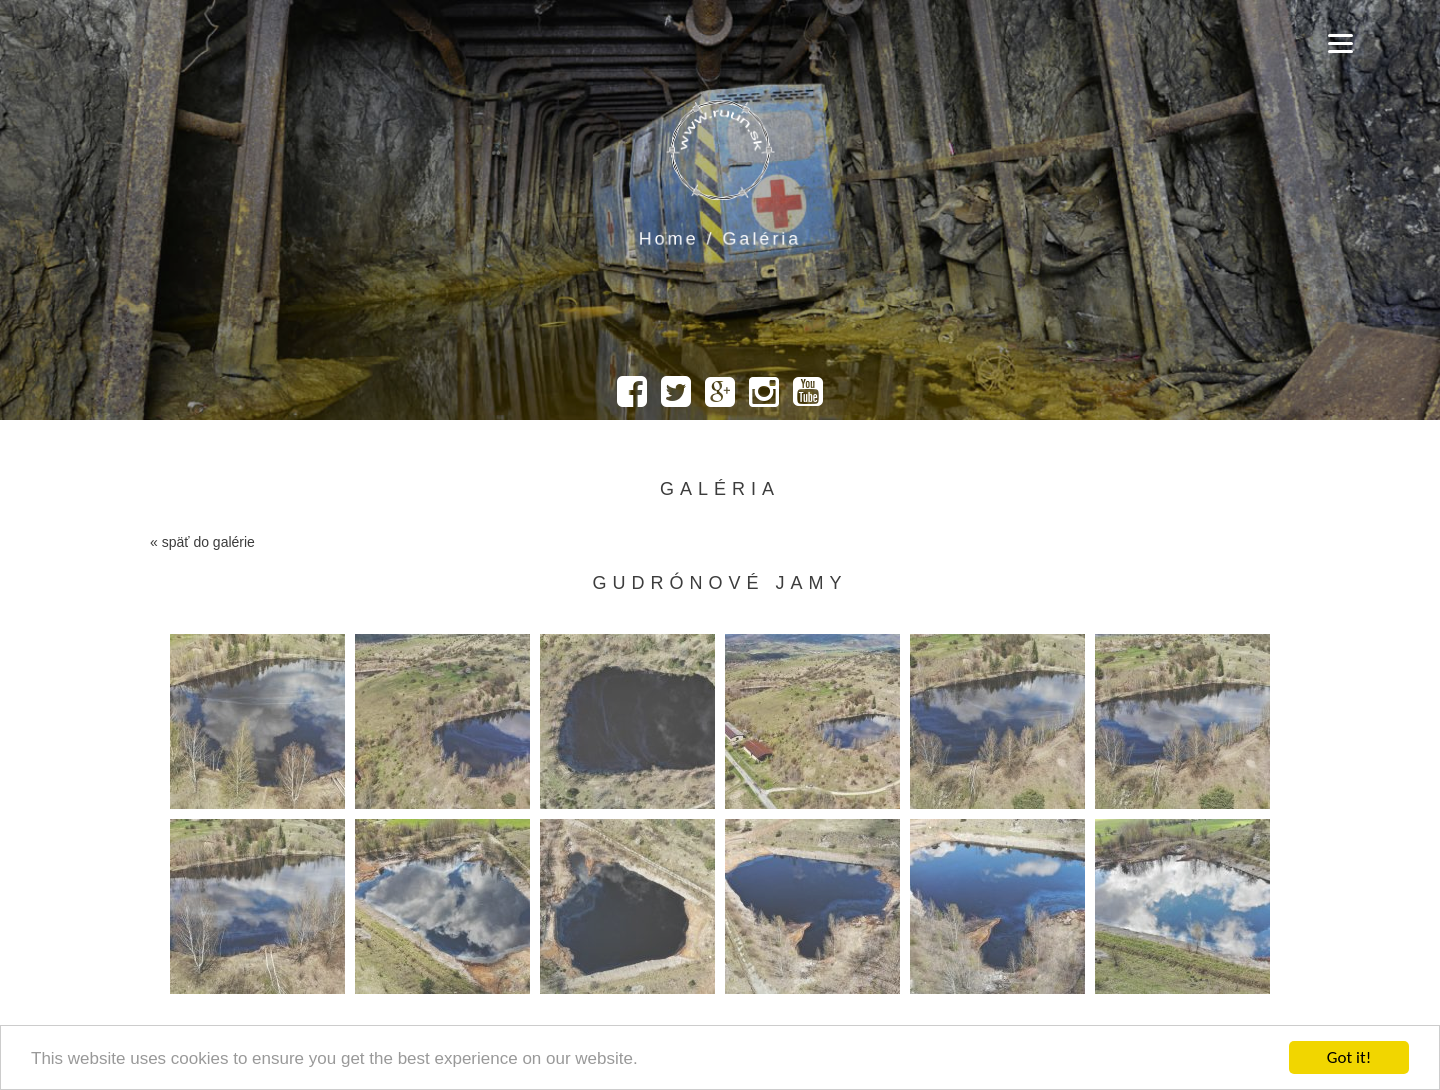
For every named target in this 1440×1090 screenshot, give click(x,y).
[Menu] (1340, 42)
